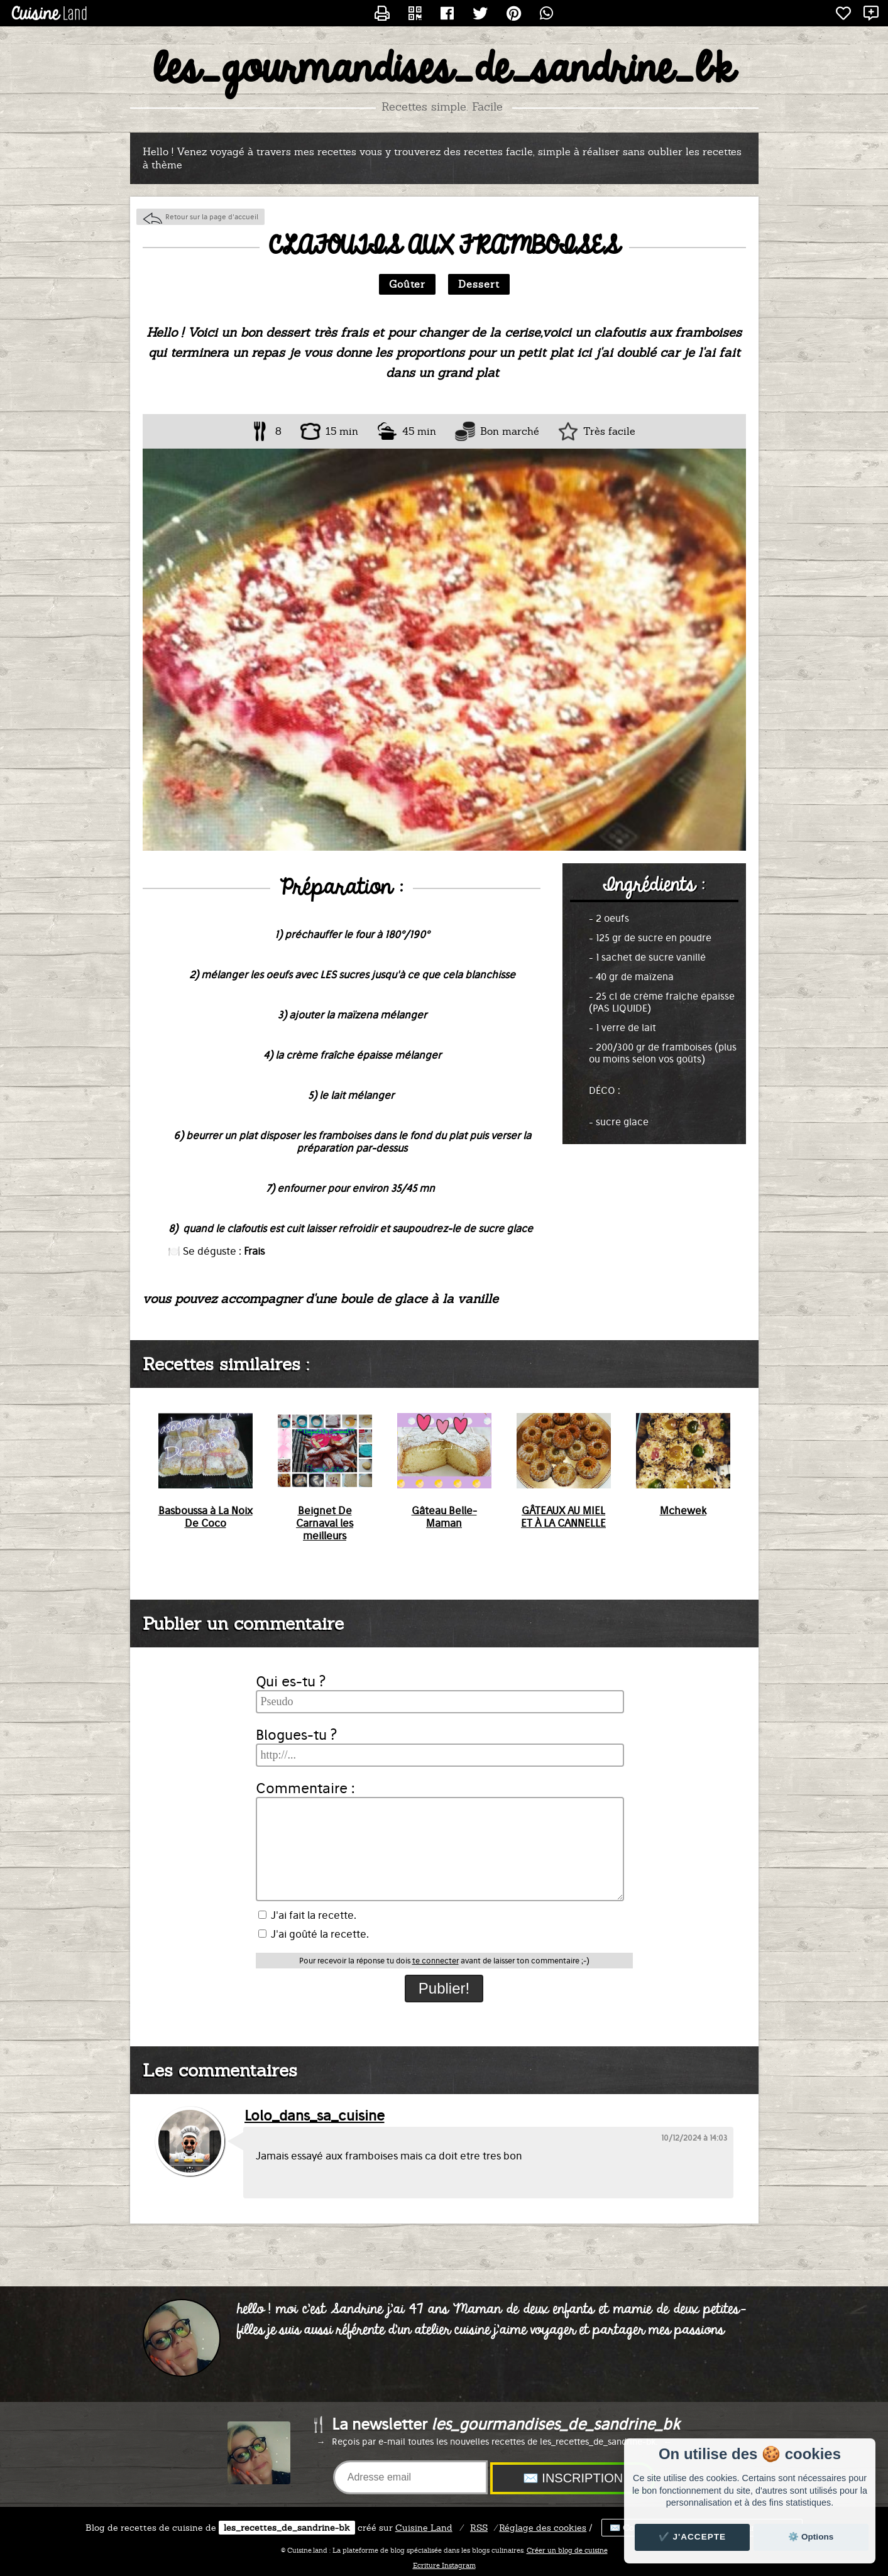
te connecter (435, 1960)
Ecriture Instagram (444, 2565)
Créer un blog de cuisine (567, 2550)
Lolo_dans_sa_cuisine (314, 2115)
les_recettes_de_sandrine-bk (287, 2527)
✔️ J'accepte (692, 2536)
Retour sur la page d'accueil (211, 216)
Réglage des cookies (542, 2527)
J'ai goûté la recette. (313, 1934)
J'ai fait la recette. (307, 1915)
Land (423, 2527)
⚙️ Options (810, 2536)
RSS (479, 2527)
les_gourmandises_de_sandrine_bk (444, 69)
